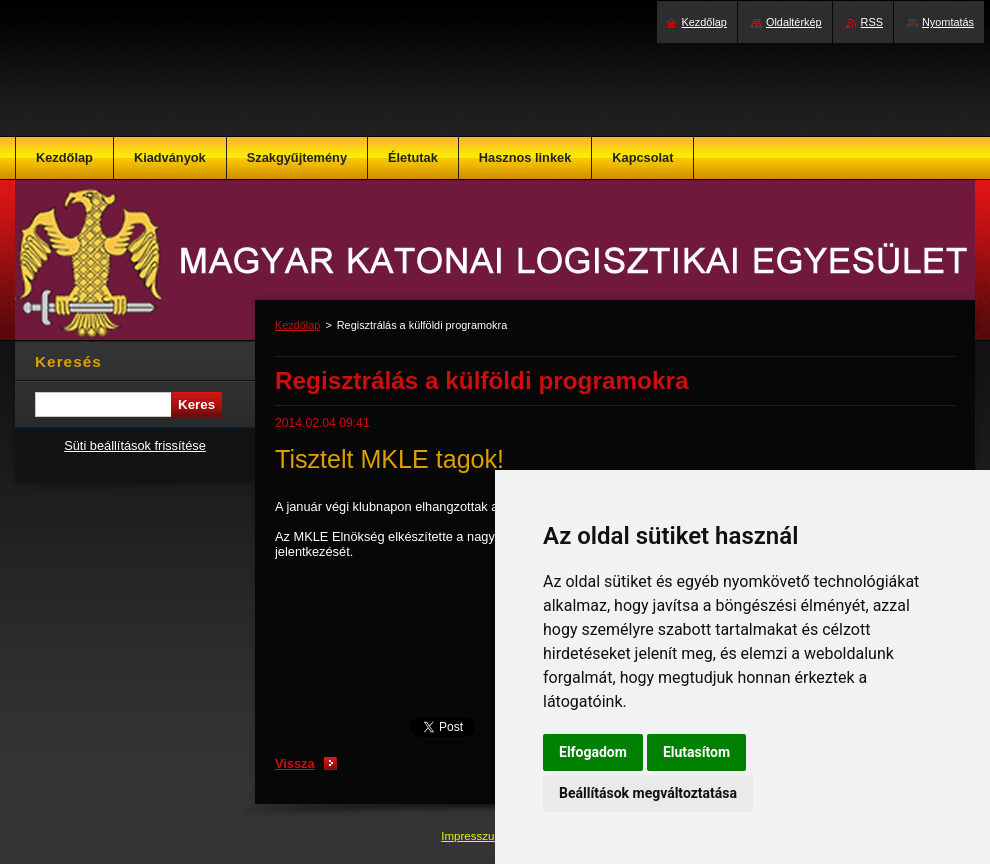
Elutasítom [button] (696, 752)
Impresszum (474, 836)
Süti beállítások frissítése (135, 445)
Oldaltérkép (794, 22)
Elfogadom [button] (593, 752)
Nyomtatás (948, 22)
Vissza (295, 763)
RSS (872, 22)
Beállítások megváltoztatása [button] (648, 793)
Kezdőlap (297, 325)
